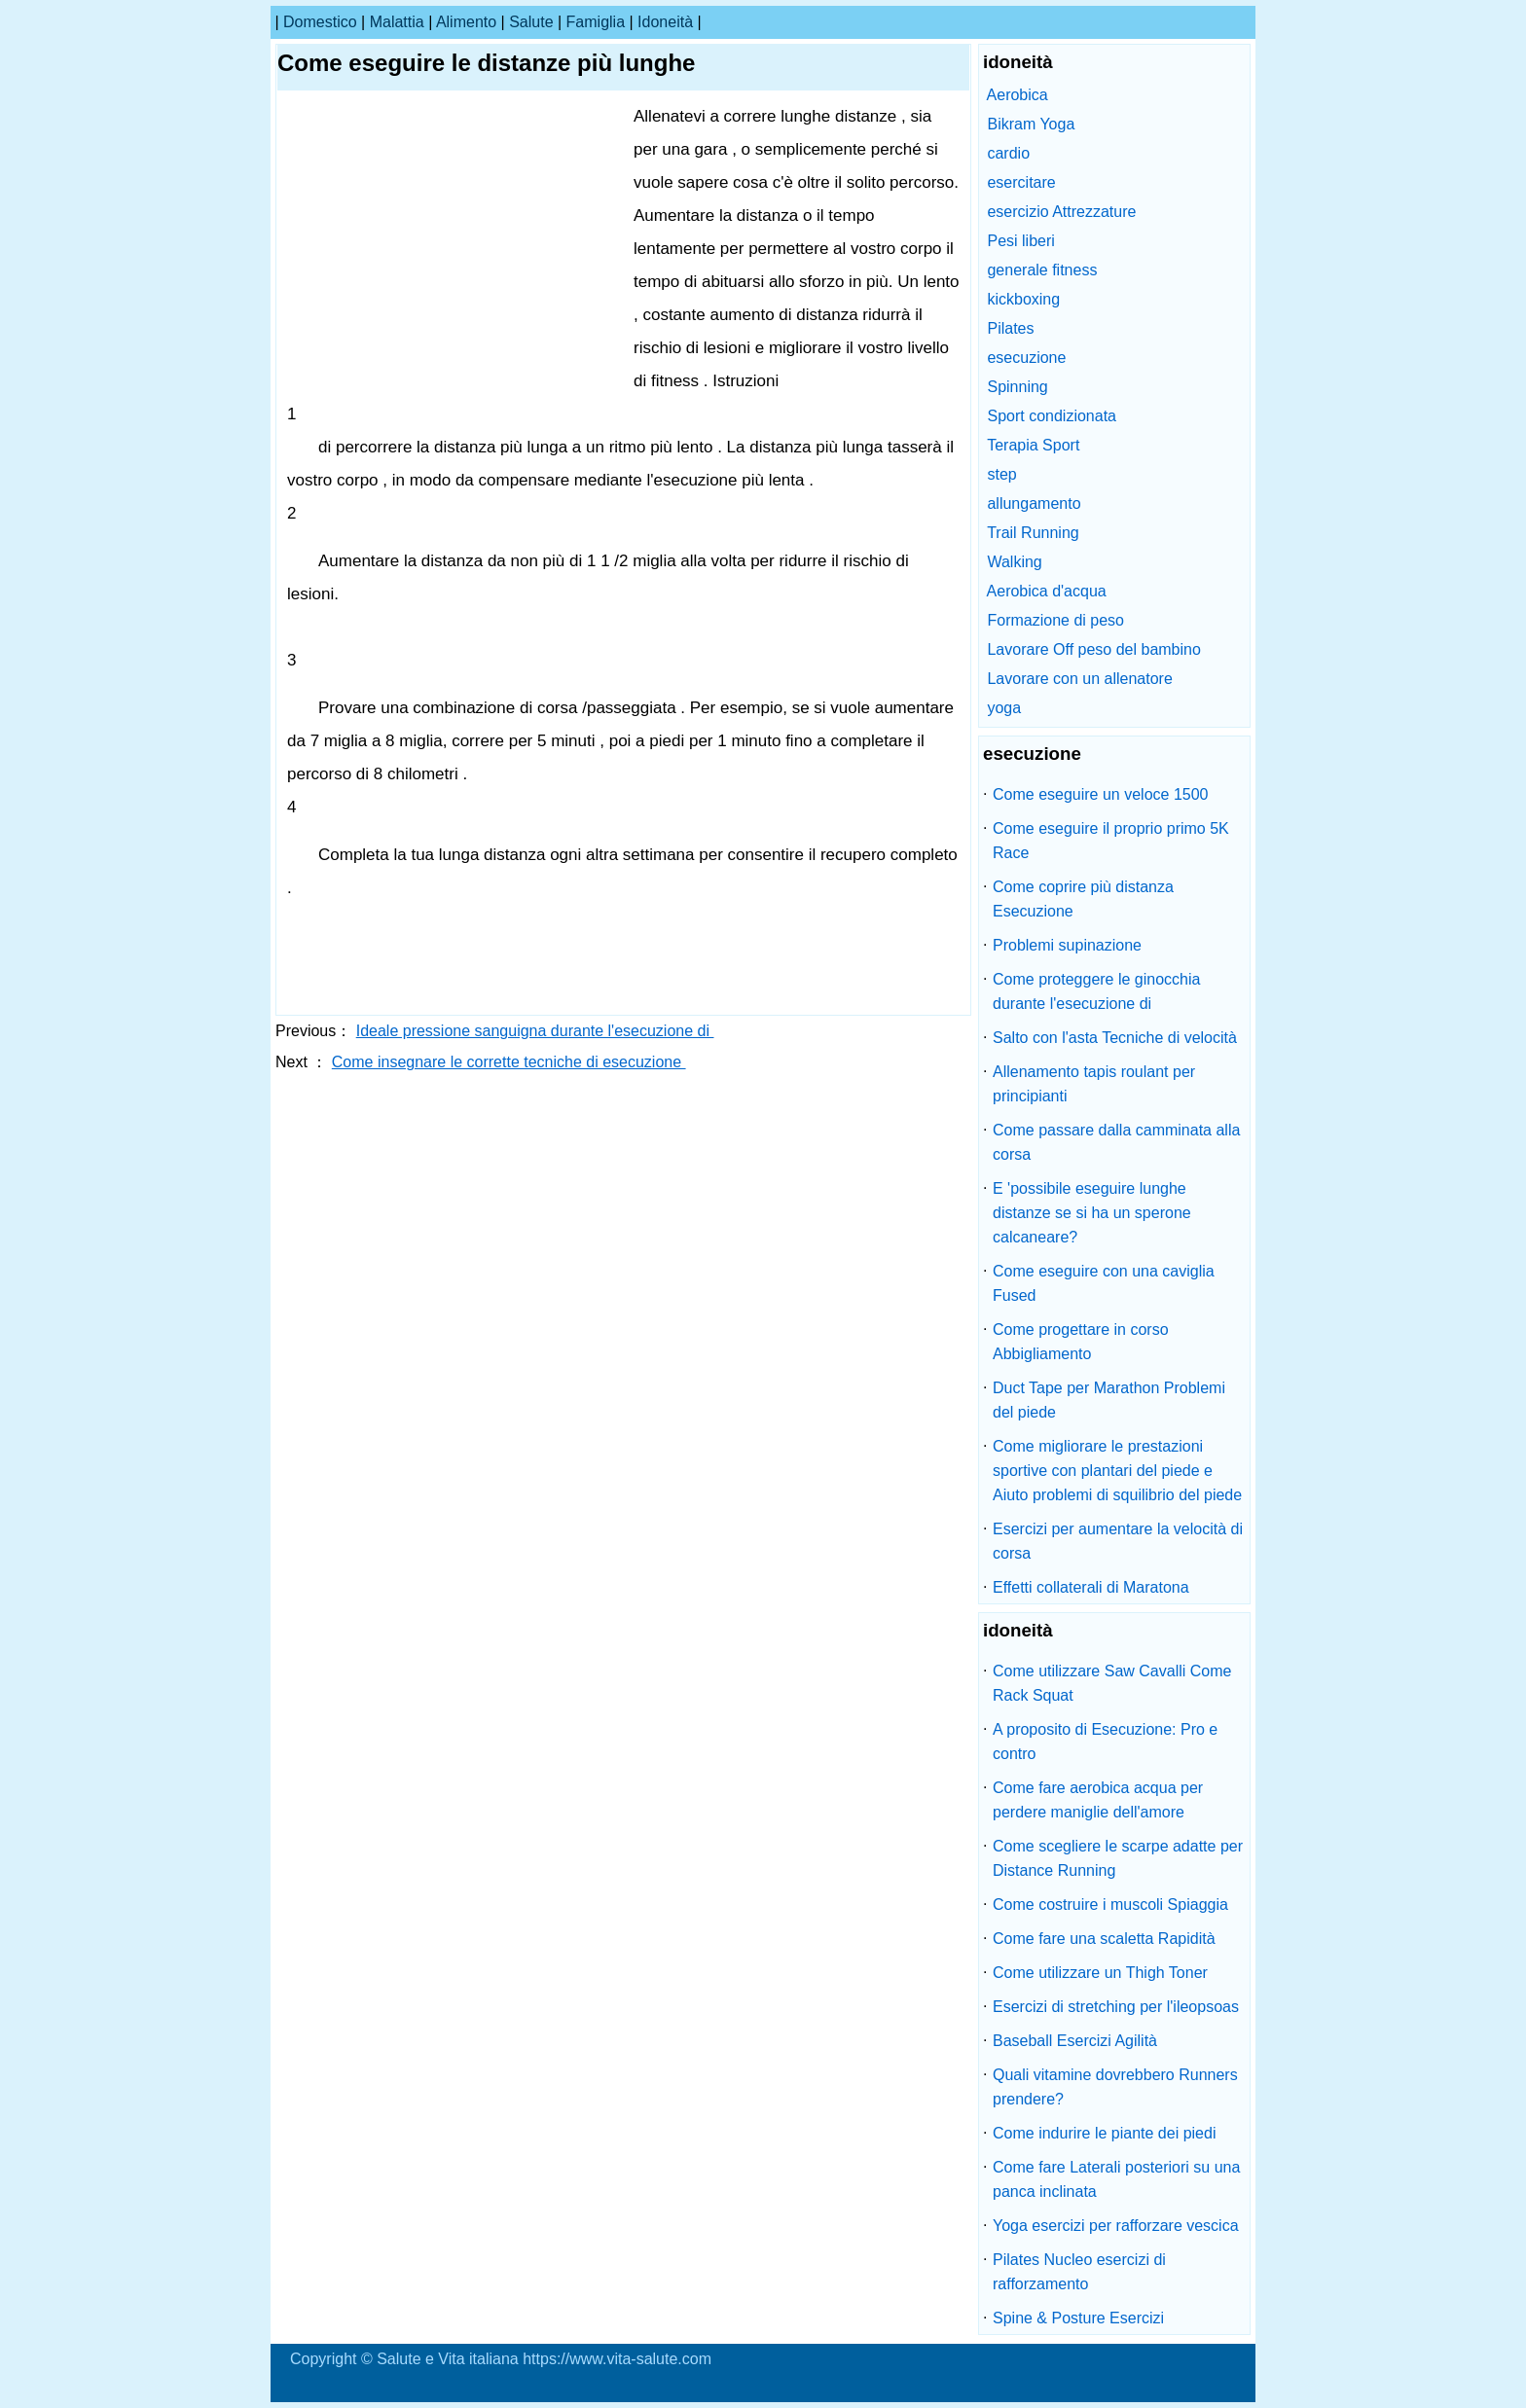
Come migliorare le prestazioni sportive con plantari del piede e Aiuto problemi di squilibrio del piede (1117, 1470)
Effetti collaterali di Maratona (1091, 1587)
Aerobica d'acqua (1047, 591)
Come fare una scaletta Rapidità (1104, 1938)
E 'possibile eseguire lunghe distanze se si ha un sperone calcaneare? (1092, 1212)
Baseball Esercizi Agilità (1075, 2040)
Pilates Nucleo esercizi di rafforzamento (1079, 2271)
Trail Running (1033, 532)
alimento (466, 22)
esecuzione (1026, 357)
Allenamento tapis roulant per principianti (1094, 1083)
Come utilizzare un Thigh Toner (1100, 1972)
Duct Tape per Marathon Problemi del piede (1109, 1400)
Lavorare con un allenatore (1079, 678)
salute (531, 22)
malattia (397, 22)
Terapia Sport (1033, 445)
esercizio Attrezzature (1061, 211)
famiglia (595, 22)
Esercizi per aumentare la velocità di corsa (1118, 1541)
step (1001, 474)
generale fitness (1042, 270)
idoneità (665, 22)
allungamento (1033, 503)
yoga (1004, 708)
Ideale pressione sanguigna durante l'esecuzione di (535, 1031)
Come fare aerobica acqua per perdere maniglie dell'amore (1098, 1799)
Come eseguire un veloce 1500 (1100, 794)
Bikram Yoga (1030, 124)
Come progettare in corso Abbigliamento (1081, 1341)
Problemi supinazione (1067, 945)
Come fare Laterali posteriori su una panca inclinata (1116, 2179)
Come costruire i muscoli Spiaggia (1110, 1904)
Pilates (1010, 328)
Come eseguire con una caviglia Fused (1104, 1283)
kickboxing (1023, 299)
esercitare (1021, 182)
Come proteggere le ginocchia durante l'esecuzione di (1096, 991)
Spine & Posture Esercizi (1078, 2318)
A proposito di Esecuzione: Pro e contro (1105, 1741)
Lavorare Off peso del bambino (1093, 649)
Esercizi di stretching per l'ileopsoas (1116, 2006)
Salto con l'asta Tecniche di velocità (1115, 1037)
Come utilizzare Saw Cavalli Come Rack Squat (1112, 1683)
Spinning (1017, 386)
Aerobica (1017, 95)
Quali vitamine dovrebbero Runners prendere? (1115, 2087)
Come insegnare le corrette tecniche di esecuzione (509, 1062)
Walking (1014, 562)
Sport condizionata (1051, 416)
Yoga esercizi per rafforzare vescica (1116, 2225)
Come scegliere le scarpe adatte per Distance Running (1118, 1858)
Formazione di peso (1055, 620)
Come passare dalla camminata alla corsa (1116, 1142)
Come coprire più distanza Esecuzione (1083, 899)
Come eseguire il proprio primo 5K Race (1111, 840)
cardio (1008, 153)
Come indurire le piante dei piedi (1104, 2133)
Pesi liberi (1020, 241)
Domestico (320, 22)
